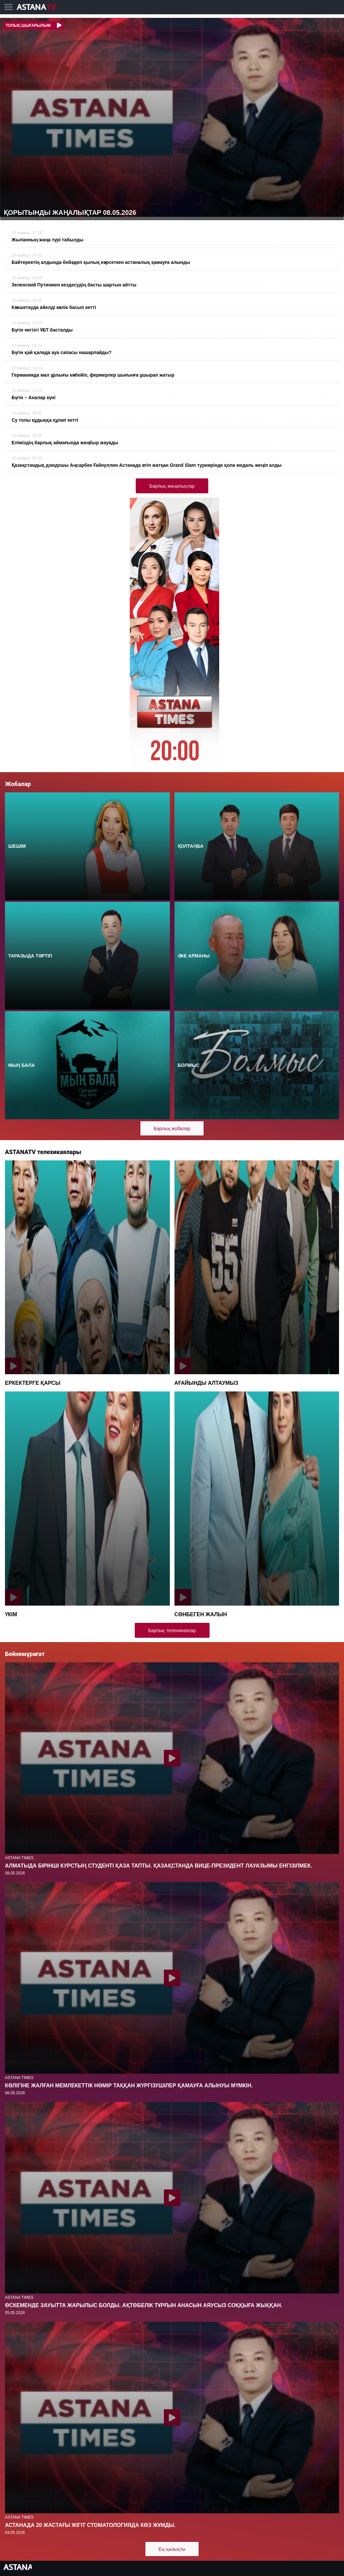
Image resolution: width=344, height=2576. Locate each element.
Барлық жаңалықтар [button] (171, 486)
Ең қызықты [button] (172, 2549)
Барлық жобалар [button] (172, 1128)
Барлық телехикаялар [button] (172, 1630)
